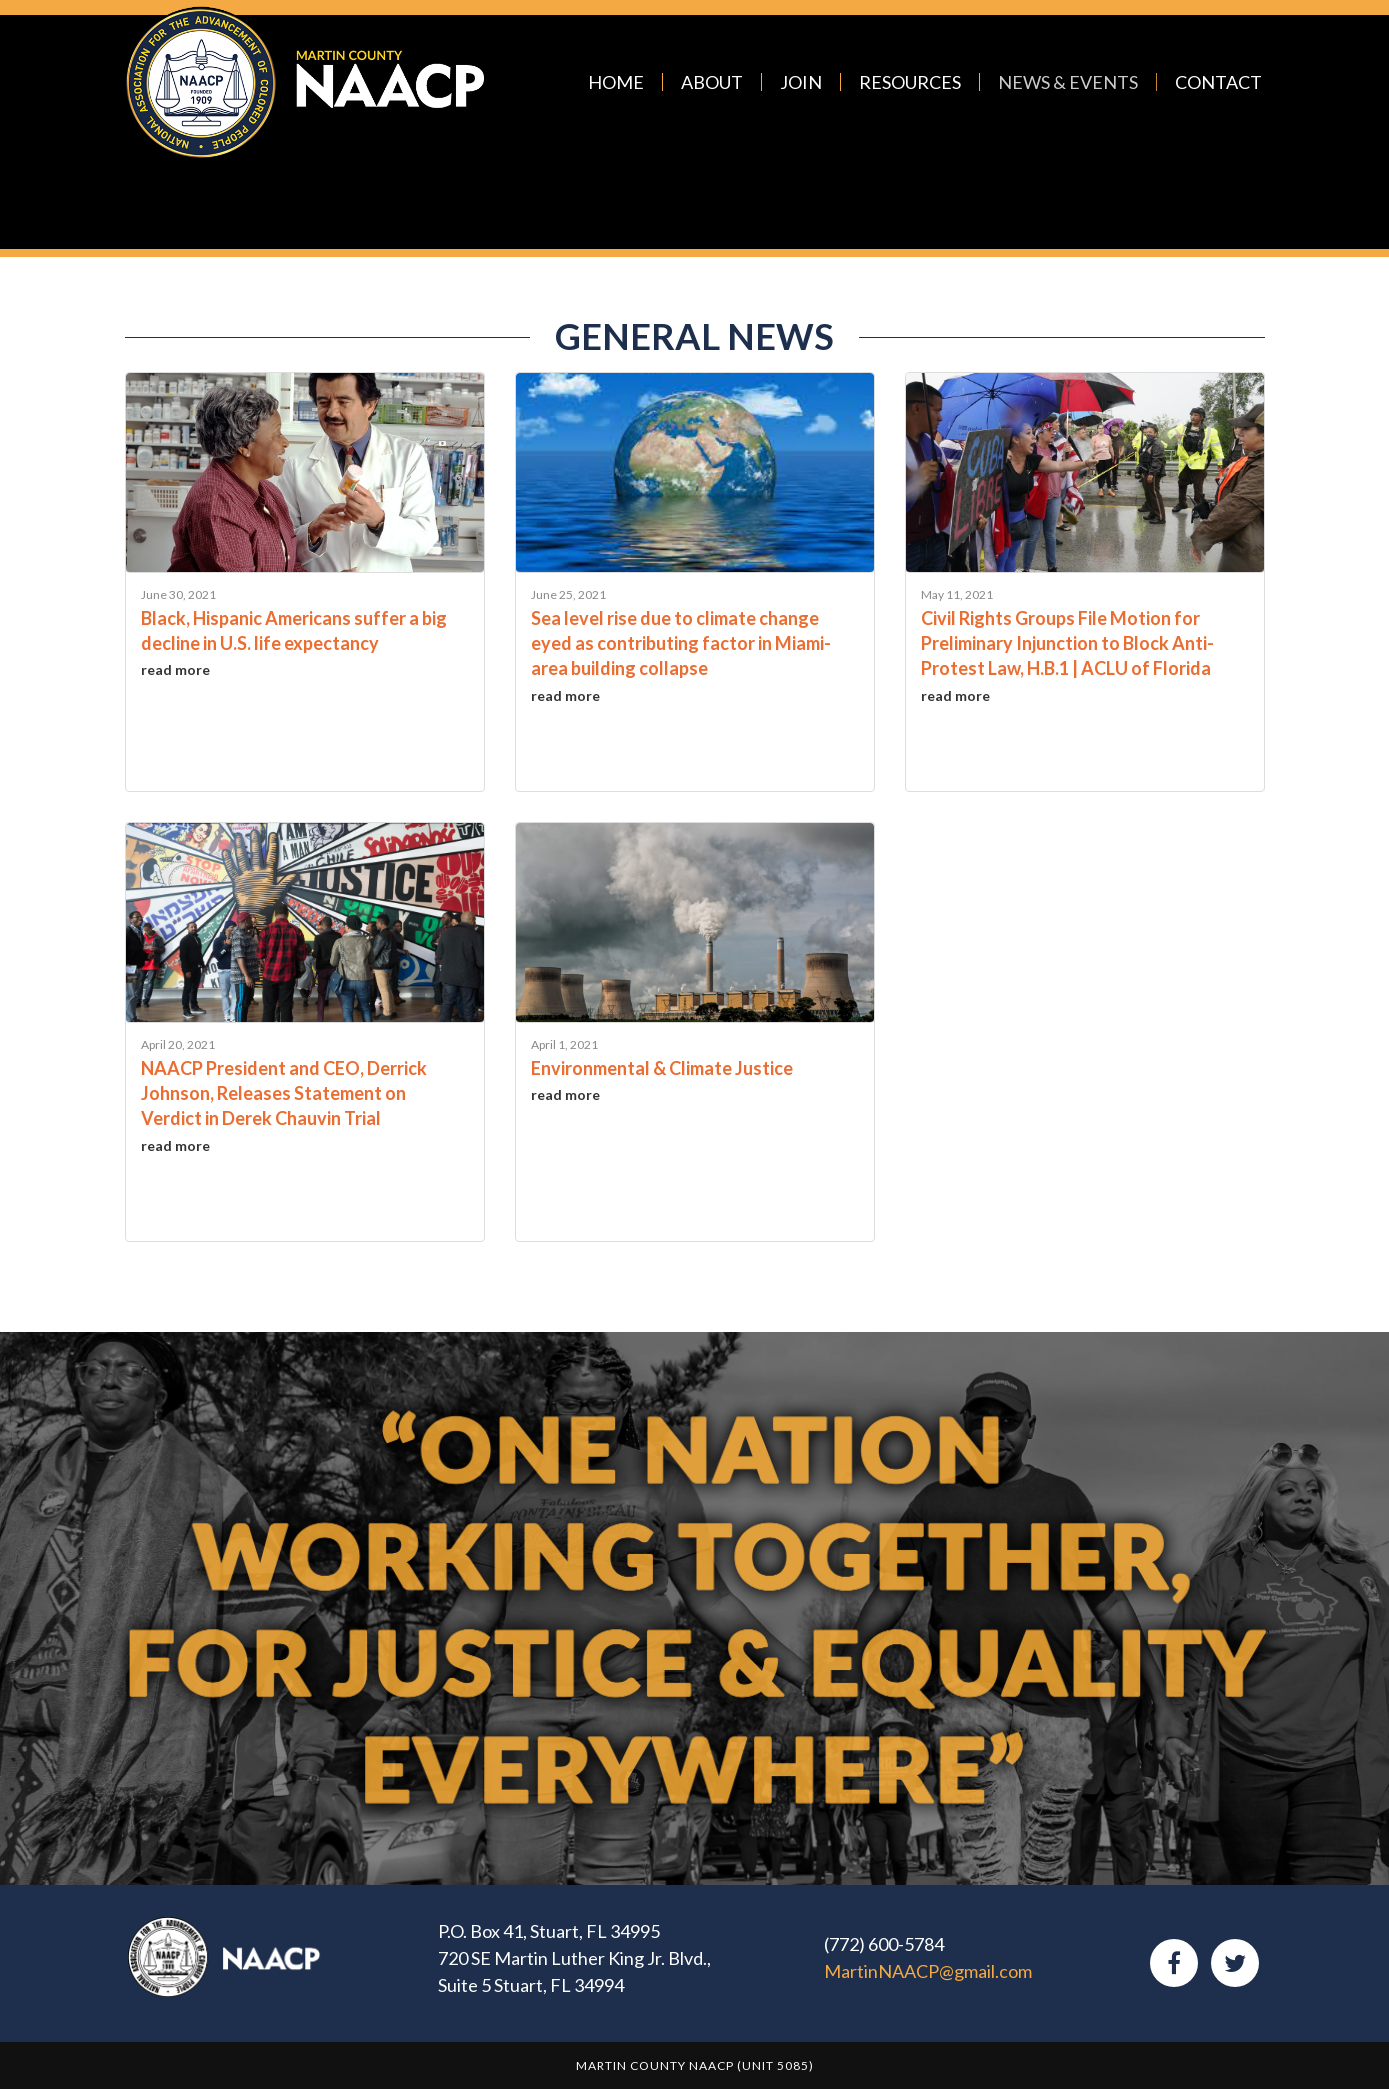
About (712, 82)
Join (801, 82)
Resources (910, 82)
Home (616, 82)
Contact (1218, 82)
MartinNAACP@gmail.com (928, 1971)
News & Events (1068, 82)
